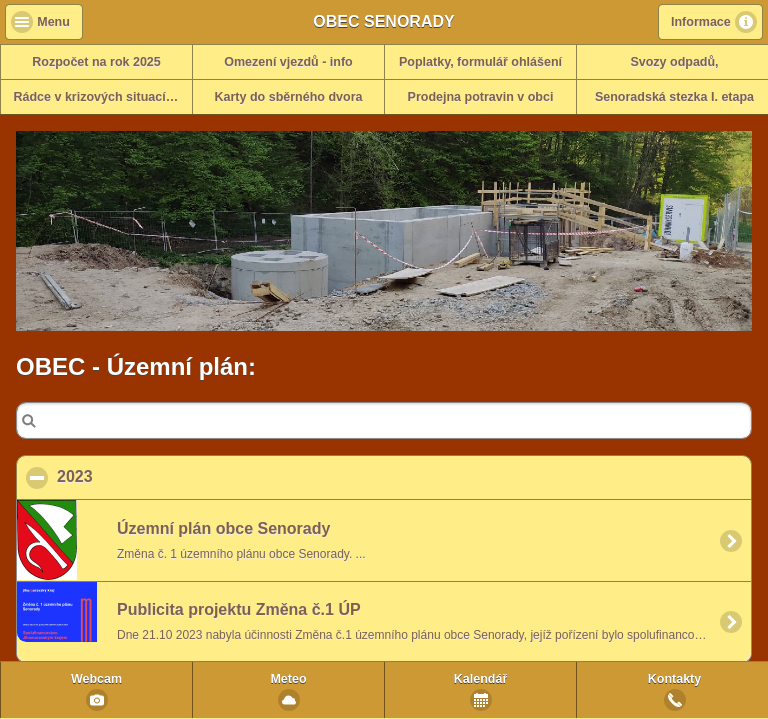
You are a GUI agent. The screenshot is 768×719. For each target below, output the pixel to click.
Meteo (288, 679)
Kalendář (481, 679)
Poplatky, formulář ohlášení (480, 62)
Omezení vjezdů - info (288, 62)
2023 (172, 476)
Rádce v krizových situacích (97, 97)
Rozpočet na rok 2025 (96, 62)
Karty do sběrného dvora (289, 97)
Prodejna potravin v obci (481, 97)
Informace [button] (701, 22)
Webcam (96, 679)
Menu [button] (53, 22)
